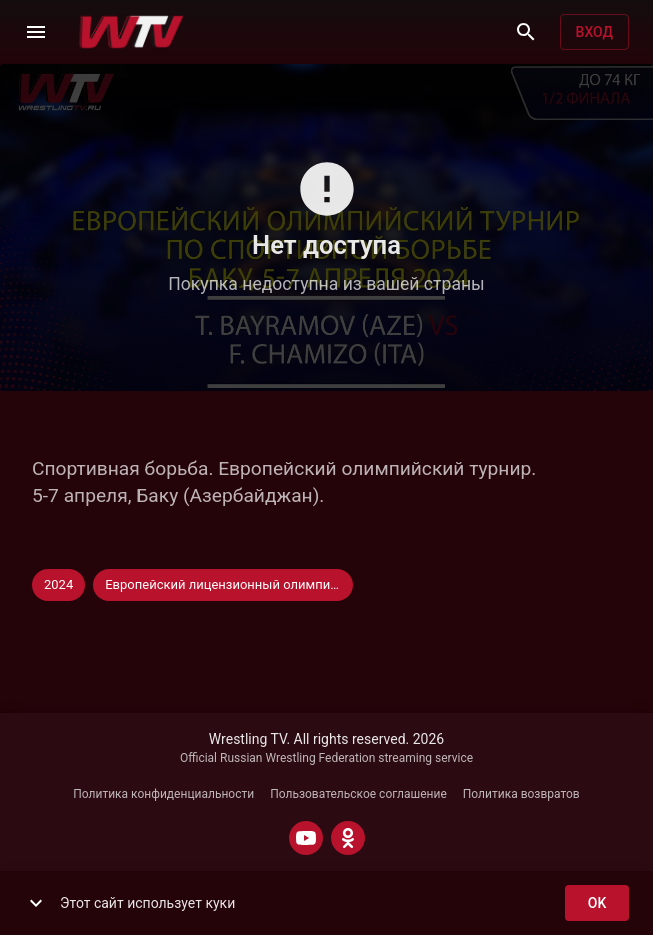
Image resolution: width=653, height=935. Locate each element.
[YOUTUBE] (306, 838)
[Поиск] (526, 32)
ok (597, 903)
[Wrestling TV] (131, 32)
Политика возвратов (521, 794)
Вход (594, 32)
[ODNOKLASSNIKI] (348, 838)
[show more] (36, 903)
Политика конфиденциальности (163, 794)
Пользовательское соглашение (358, 794)
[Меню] (36, 32)
